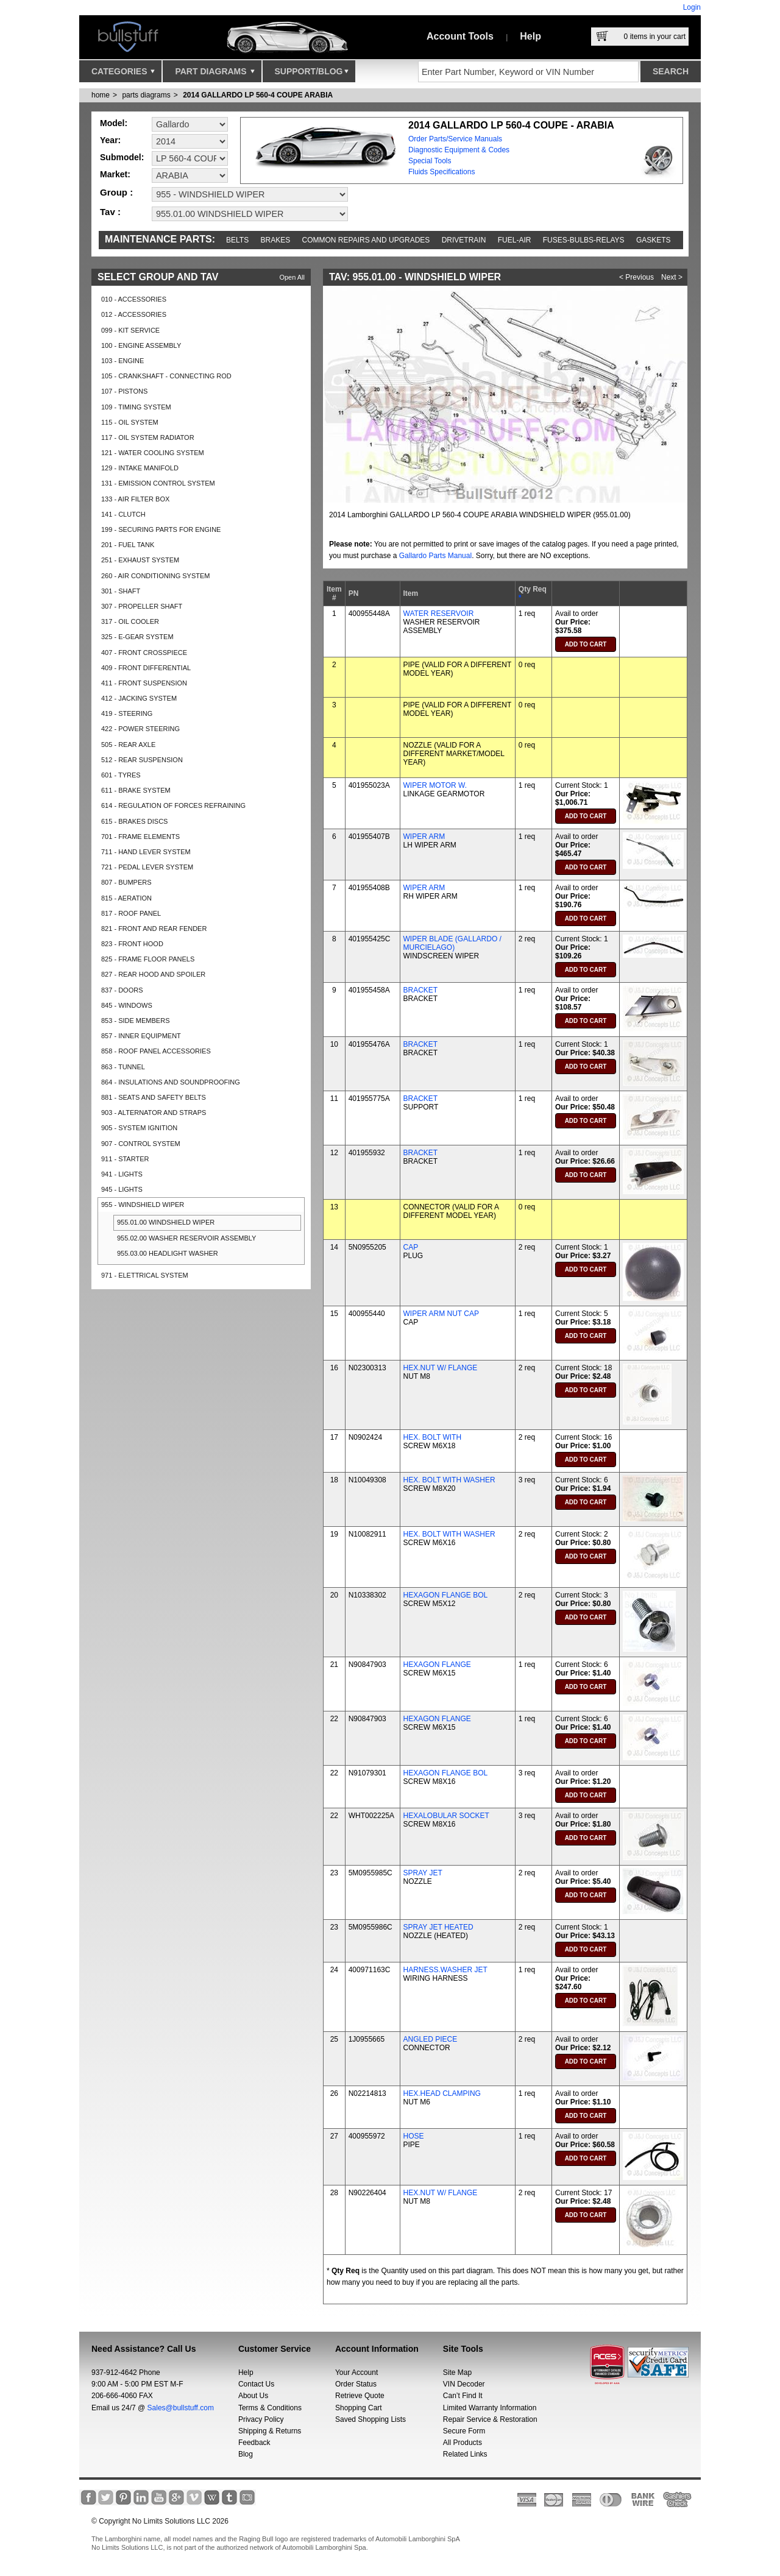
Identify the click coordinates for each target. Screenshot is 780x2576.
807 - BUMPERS (126, 882)
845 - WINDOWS (126, 1005)
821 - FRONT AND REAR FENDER (154, 928)
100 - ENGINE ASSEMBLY (141, 345)
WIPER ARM (424, 836)
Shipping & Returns (269, 2431)
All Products (462, 2442)
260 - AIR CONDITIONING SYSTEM (155, 575)
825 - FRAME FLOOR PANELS (147, 959)
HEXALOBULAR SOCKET (446, 1815)
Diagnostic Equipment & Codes (458, 150)
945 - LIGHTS (122, 1189)
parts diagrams (146, 95)
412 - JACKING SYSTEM (139, 698)
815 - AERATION (126, 898)
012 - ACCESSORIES (133, 314)
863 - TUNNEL (123, 1066)
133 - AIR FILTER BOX (135, 499)
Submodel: (122, 157)
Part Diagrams (214, 74)
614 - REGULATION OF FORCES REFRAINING (173, 805)
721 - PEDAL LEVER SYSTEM (147, 867)
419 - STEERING (126, 713)
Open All (292, 277)
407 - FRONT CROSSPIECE (144, 652)
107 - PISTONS (124, 391)
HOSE (413, 2136)
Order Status (356, 2384)
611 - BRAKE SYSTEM (136, 790)
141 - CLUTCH (123, 514)
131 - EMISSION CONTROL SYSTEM (158, 483)
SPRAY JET (422, 1873)
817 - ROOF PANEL (131, 913)
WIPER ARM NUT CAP (441, 1313)
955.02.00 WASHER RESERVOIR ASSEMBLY (186, 1238)
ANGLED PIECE (430, 2039)
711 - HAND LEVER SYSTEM (146, 851)
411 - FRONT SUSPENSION (144, 683)
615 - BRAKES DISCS (134, 821)
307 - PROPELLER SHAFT (141, 606)
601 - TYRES (121, 775)
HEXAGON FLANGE (437, 1664)
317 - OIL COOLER (130, 621)
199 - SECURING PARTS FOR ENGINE (161, 529)
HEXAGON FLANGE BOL (445, 1595)
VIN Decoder (464, 2384)
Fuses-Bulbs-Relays (584, 240)
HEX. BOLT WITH (432, 1437)
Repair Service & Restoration (490, 2419)
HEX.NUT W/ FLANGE (440, 1368)
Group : (116, 192)
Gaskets (653, 240)
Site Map (457, 2372)
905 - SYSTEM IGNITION (139, 1127)
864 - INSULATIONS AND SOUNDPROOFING (170, 1082)
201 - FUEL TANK (127, 544)
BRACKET (420, 990)
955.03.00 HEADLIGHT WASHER (167, 1253)
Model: (113, 123)
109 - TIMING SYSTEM (136, 407)
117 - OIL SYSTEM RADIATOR (147, 437)
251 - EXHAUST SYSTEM (140, 560)
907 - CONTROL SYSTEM (140, 1143)
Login (692, 7)
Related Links (465, 2454)
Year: (110, 140)
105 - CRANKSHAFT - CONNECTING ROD (166, 376)
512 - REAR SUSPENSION (142, 759)
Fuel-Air (514, 240)
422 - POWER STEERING (140, 728)
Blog (245, 2454)
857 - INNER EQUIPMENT (141, 1035)
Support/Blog (312, 74)
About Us (253, 2395)
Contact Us (256, 2384)
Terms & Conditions (270, 2408)
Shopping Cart (358, 2408)
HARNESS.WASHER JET (445, 1970)
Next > (671, 277)
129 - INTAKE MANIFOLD (140, 468)
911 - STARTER (125, 1158)
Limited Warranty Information (490, 2408)
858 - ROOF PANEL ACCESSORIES (156, 1051)
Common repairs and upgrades (366, 240)
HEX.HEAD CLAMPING (442, 2093)
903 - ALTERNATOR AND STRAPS (153, 1112)
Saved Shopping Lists (370, 2419)
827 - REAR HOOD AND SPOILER (153, 974)
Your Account (356, 2372)
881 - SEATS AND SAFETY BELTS (153, 1097)
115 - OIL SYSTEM (129, 422)
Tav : (110, 212)
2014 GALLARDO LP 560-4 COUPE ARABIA (258, 95)
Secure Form (464, 2431)
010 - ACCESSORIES (133, 299)
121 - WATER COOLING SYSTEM (152, 452)
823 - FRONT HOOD (132, 943)
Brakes (276, 240)
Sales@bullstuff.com (180, 2408)
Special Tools (430, 161)
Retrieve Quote (360, 2395)
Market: (115, 174)
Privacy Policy (261, 2419)
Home (100, 95)
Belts (237, 240)
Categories (123, 74)
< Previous (636, 277)
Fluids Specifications (441, 172)
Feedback (254, 2442)
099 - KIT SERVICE (130, 330)
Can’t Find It (463, 2395)
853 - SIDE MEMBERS (135, 1020)
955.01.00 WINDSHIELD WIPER (165, 1222)
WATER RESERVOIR (438, 613)
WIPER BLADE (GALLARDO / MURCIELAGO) (452, 943)
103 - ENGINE (122, 360)
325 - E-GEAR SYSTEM (137, 636)
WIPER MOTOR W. (435, 785)
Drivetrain (464, 240)
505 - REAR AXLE (128, 744)
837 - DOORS (122, 990)
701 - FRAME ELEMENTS (140, 836)
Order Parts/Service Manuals (455, 139)
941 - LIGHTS (122, 1174)
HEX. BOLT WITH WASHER (449, 1480)
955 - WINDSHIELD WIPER (142, 1204)
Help (530, 36)
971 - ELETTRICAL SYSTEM (144, 1275)
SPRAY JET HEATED (438, 1927)
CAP (411, 1247)
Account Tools (460, 36)
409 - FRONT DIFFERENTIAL (146, 667)
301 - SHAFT (120, 591)
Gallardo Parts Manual (435, 555)
